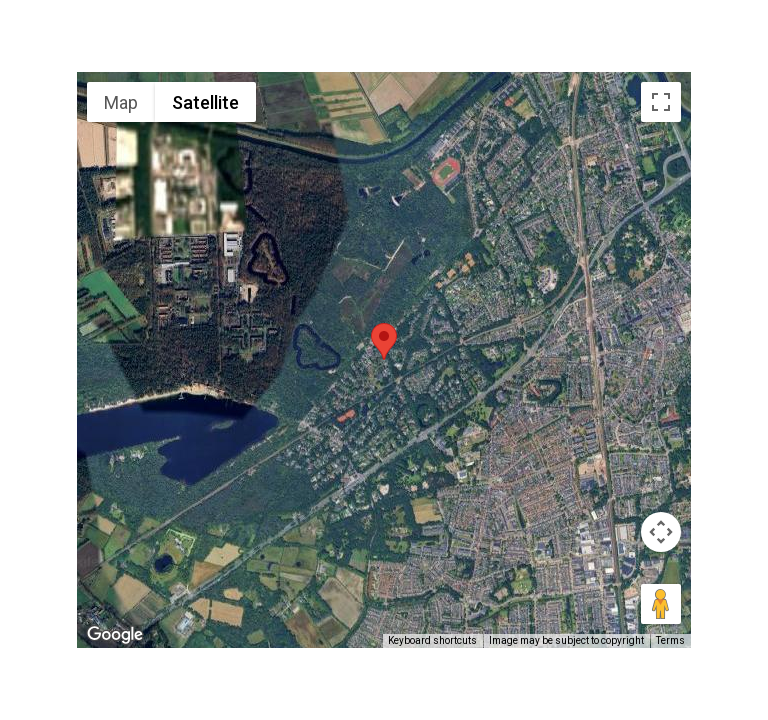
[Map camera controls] (661, 532)
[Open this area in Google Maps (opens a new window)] (115, 635)
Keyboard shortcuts (432, 640)
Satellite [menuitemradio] (205, 102)
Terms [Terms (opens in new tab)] (670, 640)
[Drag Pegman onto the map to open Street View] (661, 604)
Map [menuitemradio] (121, 102)
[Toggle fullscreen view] (661, 102)
